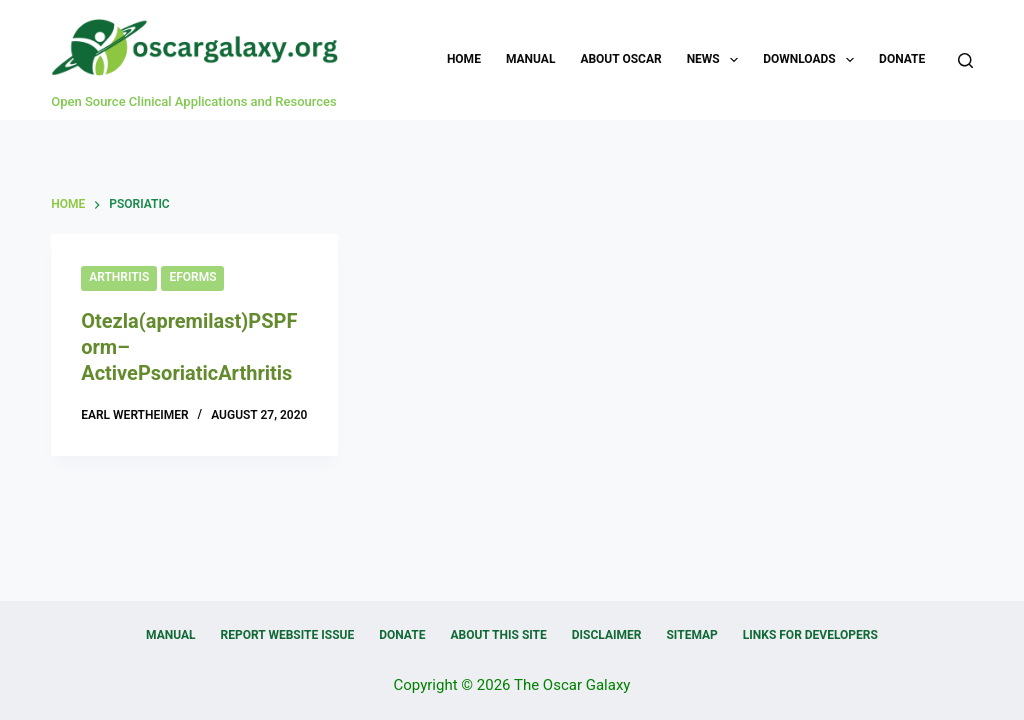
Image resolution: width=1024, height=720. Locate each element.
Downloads (812, 60)
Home (464, 59)
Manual (530, 59)
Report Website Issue (288, 635)
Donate (902, 59)
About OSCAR (620, 59)
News (717, 60)
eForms (192, 277)
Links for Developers (810, 635)
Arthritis (119, 277)
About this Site (498, 635)
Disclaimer (607, 635)
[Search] (965, 60)
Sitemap (691, 635)
